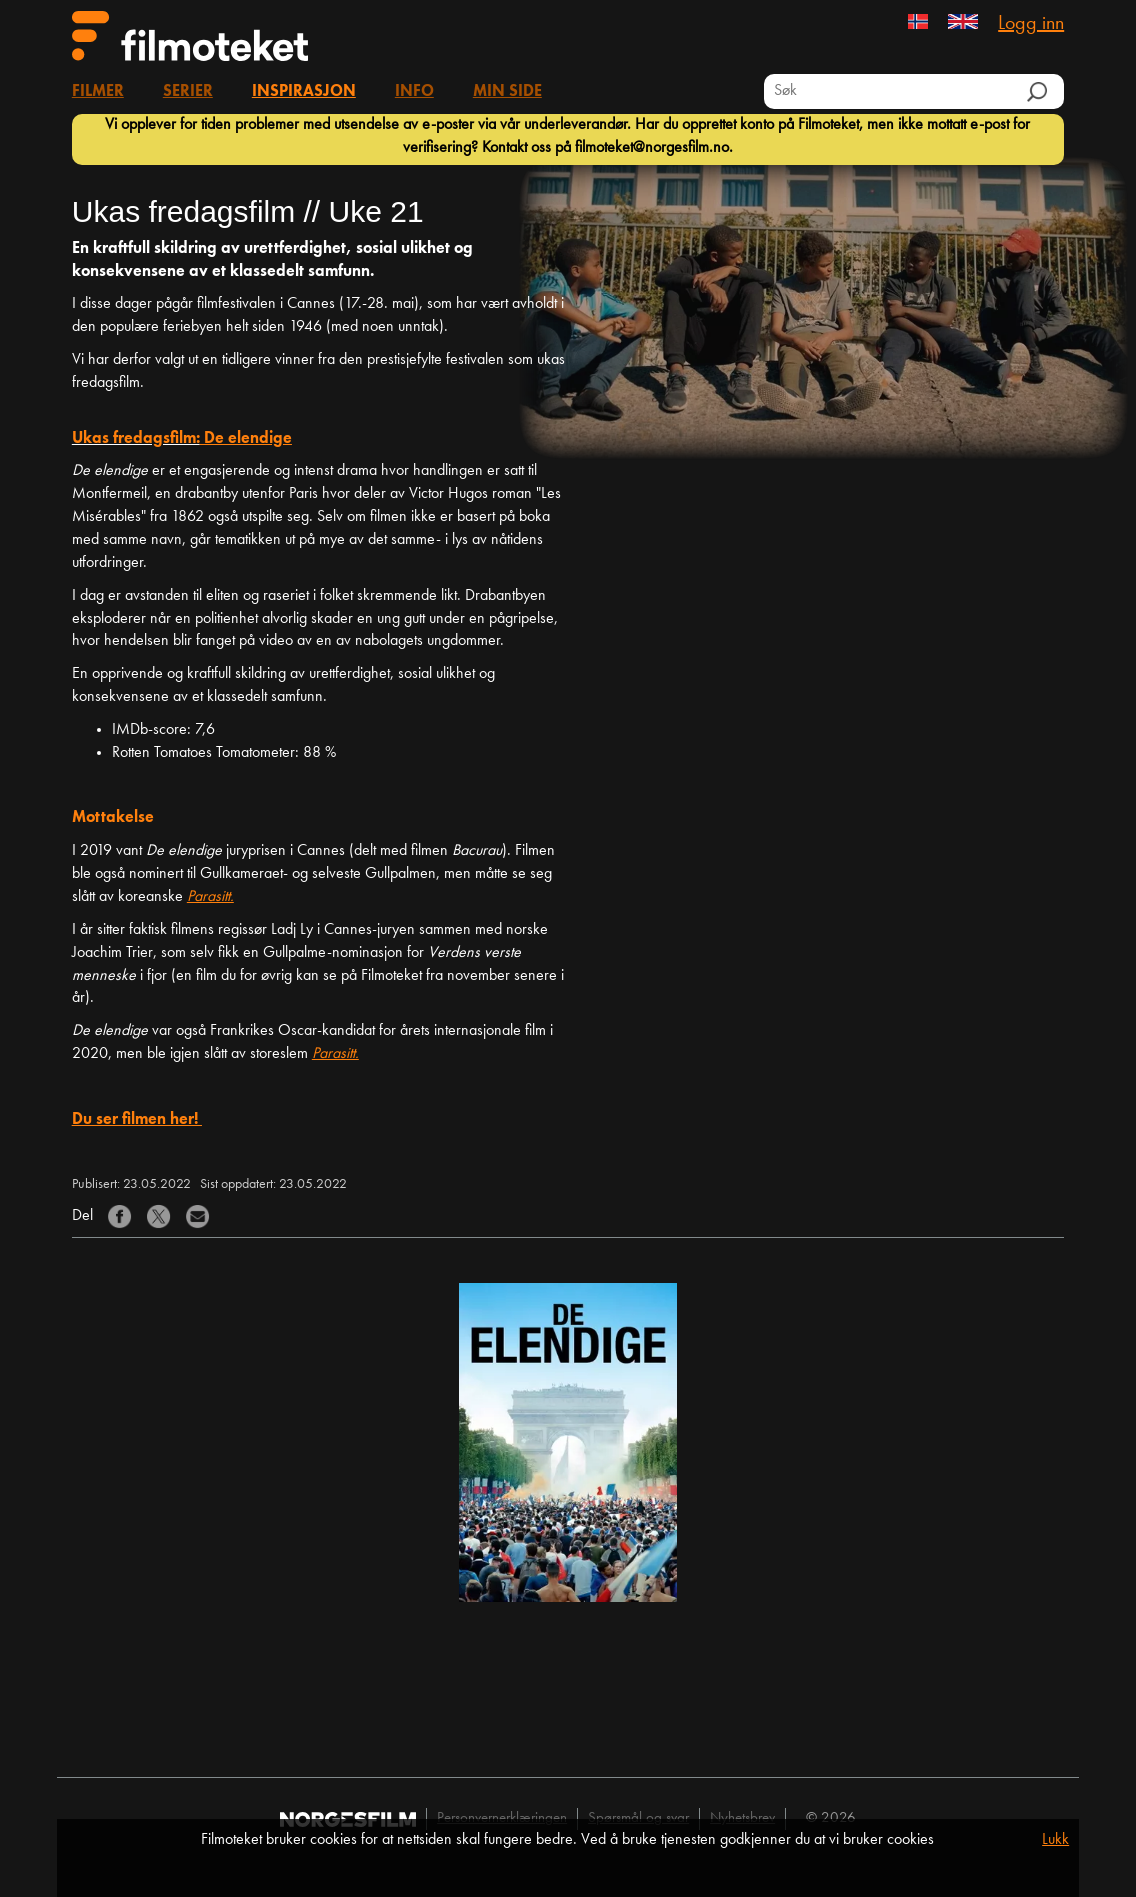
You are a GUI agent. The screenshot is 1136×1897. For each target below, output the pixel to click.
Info (414, 92)
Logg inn (1031, 24)
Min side (507, 92)
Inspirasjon (304, 92)
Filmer (98, 92)
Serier (188, 92)
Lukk (1055, 1840)
